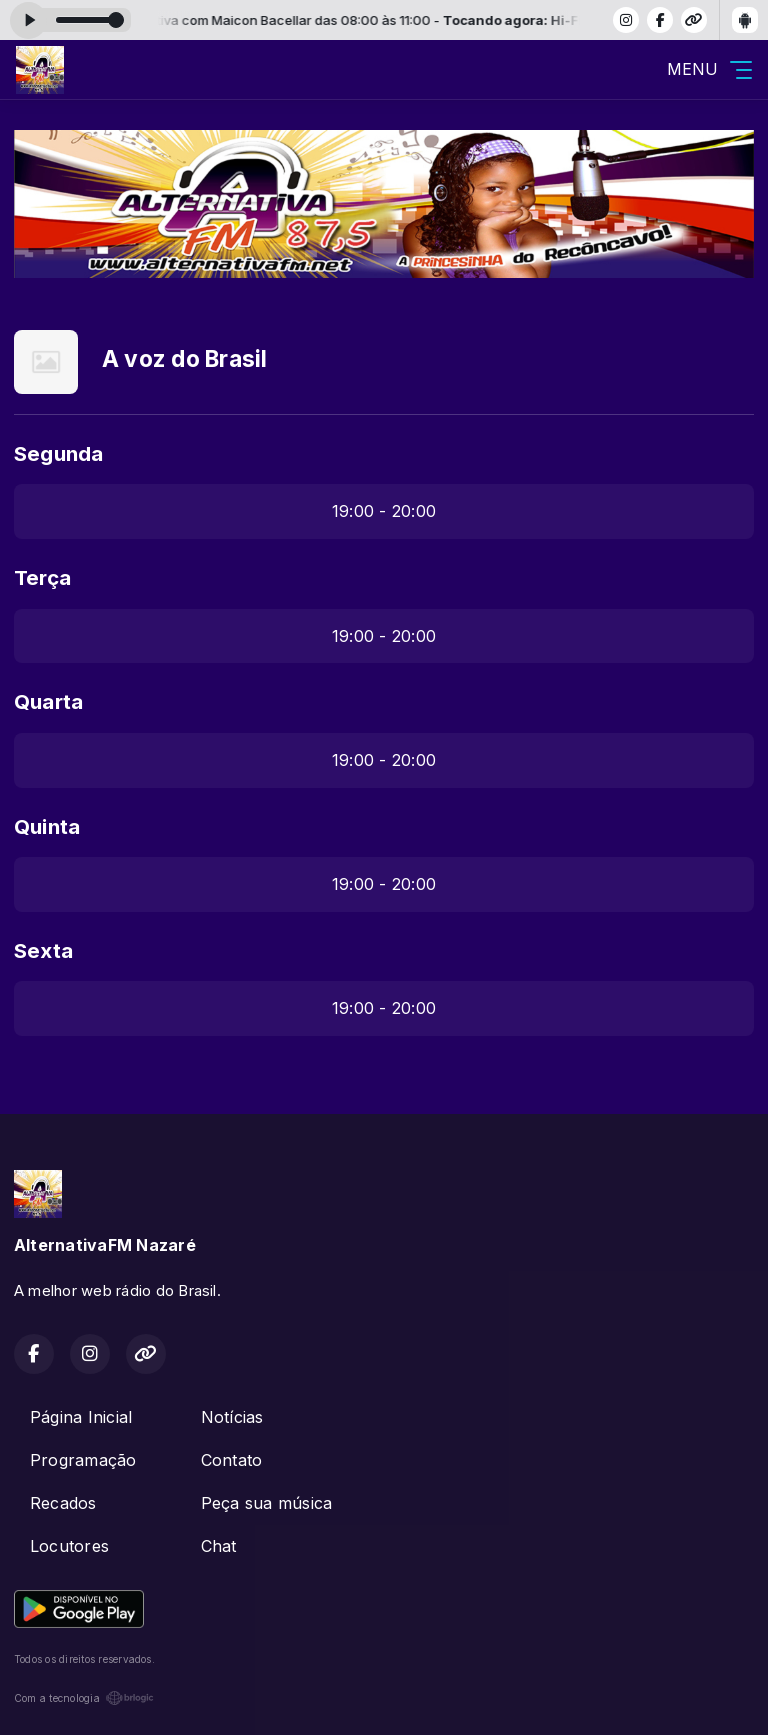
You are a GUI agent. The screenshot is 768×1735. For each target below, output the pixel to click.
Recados (63, 1503)
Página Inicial (81, 1417)
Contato (232, 1460)
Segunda (59, 453)
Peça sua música (267, 1503)
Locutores (69, 1546)
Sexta (43, 950)
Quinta (47, 826)
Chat (219, 1546)
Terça (42, 577)
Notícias (232, 1417)
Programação (83, 1460)
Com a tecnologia (84, 1698)
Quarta (48, 701)
